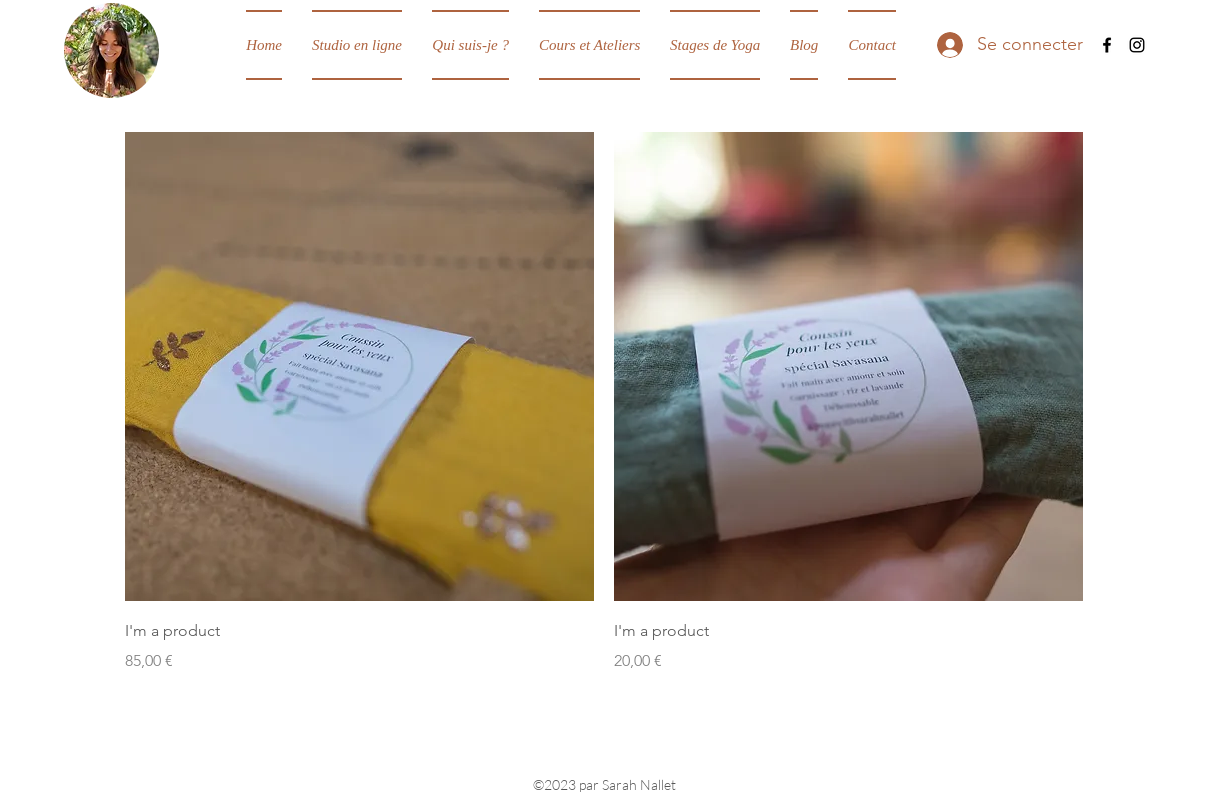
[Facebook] (1107, 45)
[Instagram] (1137, 45)
